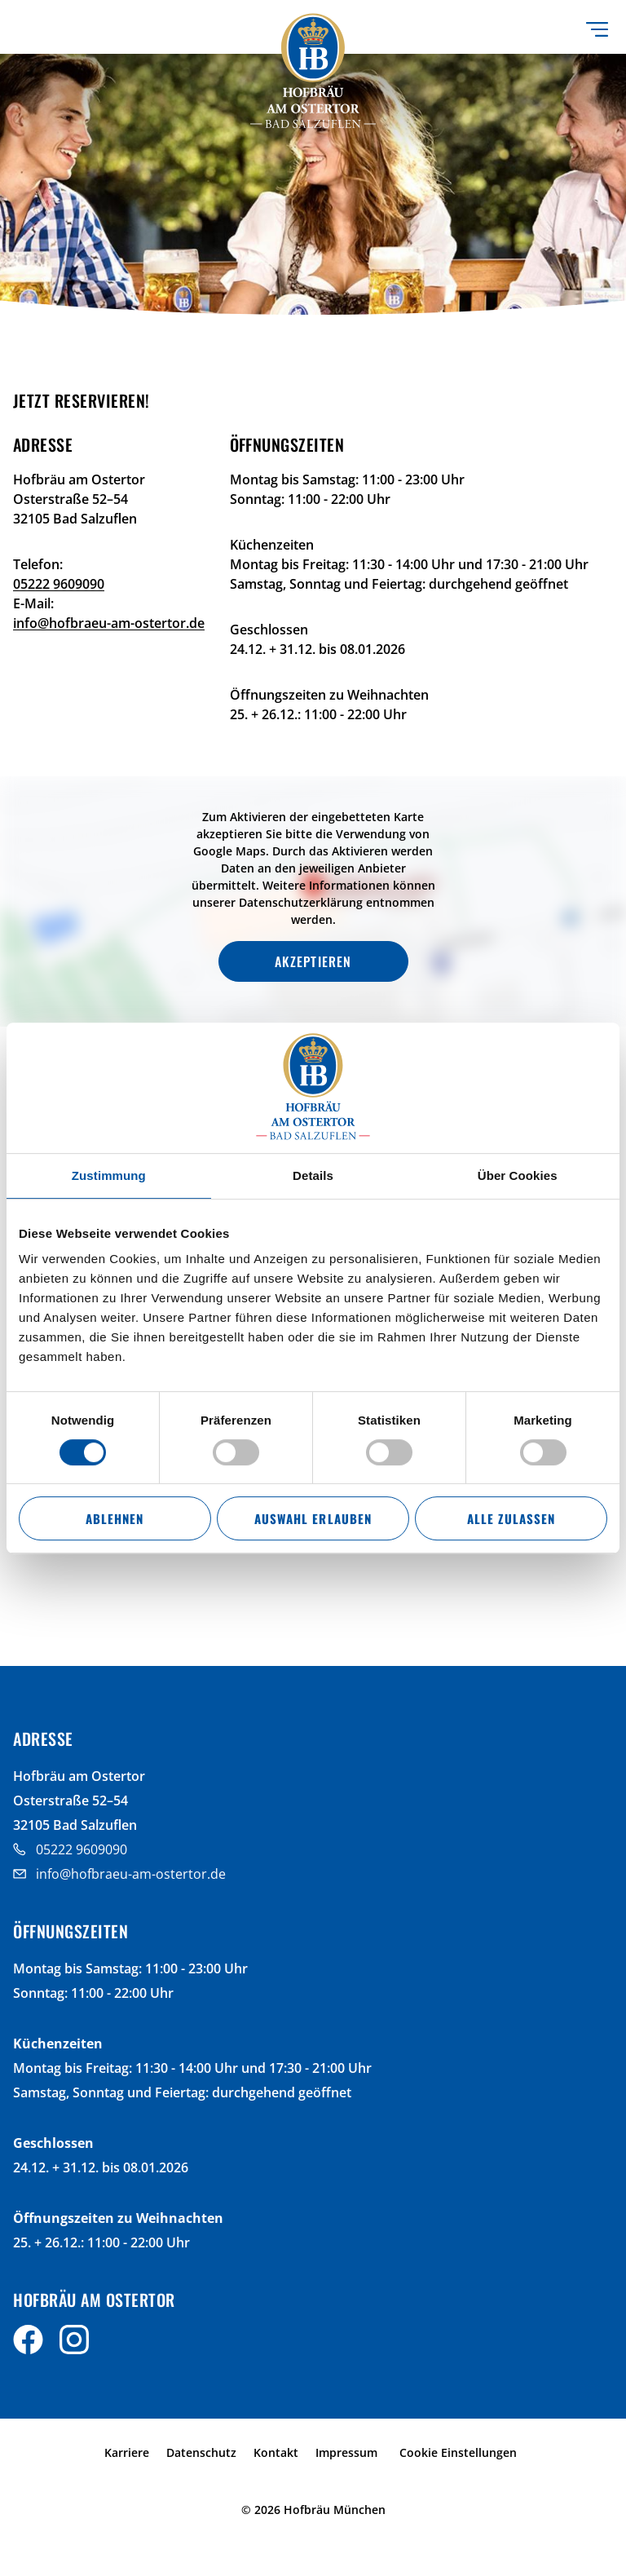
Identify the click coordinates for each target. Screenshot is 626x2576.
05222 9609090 (58, 584)
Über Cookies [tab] (518, 1175)
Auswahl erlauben (312, 1518)
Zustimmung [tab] (109, 1175)
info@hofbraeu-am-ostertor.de (109, 623)
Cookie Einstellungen (458, 2452)
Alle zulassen (511, 1518)
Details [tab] (313, 1175)
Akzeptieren (312, 961)
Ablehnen (114, 1518)
